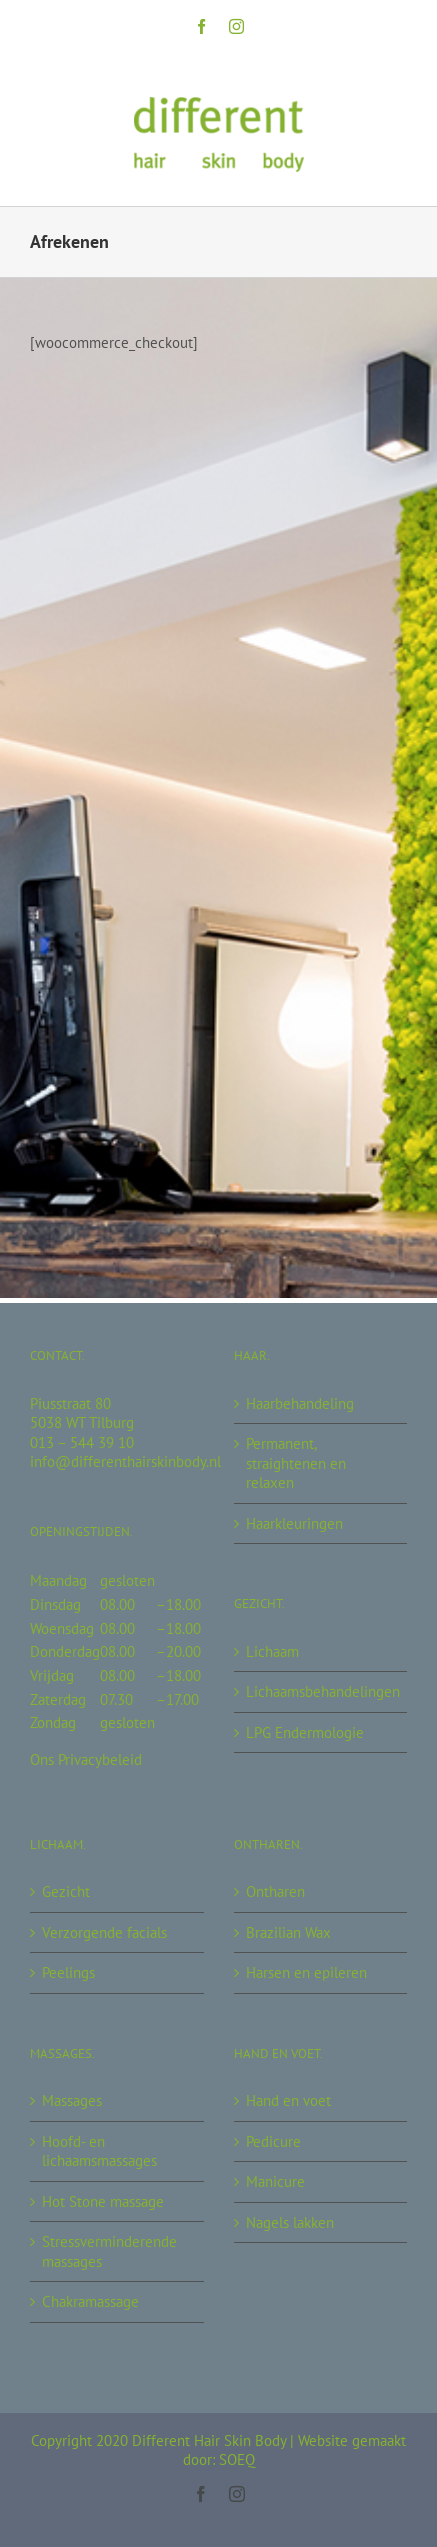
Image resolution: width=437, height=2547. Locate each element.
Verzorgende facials (104, 1932)
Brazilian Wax (288, 1932)
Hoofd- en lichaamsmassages (99, 2151)
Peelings (68, 1972)
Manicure (275, 2181)
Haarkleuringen (294, 1523)
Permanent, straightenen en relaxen (296, 1463)
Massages (72, 2100)
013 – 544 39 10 (82, 1442)
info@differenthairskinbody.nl (125, 1461)
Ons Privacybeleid (86, 1759)
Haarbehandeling (300, 1403)
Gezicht (66, 1891)
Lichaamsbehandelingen (322, 1691)
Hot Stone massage (103, 2201)
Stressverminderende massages (109, 2251)
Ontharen (275, 1891)
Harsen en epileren (306, 1972)
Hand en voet (288, 2100)
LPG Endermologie (305, 1732)
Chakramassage (90, 2301)
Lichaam (272, 1651)
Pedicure (273, 2141)
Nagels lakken (290, 2222)
